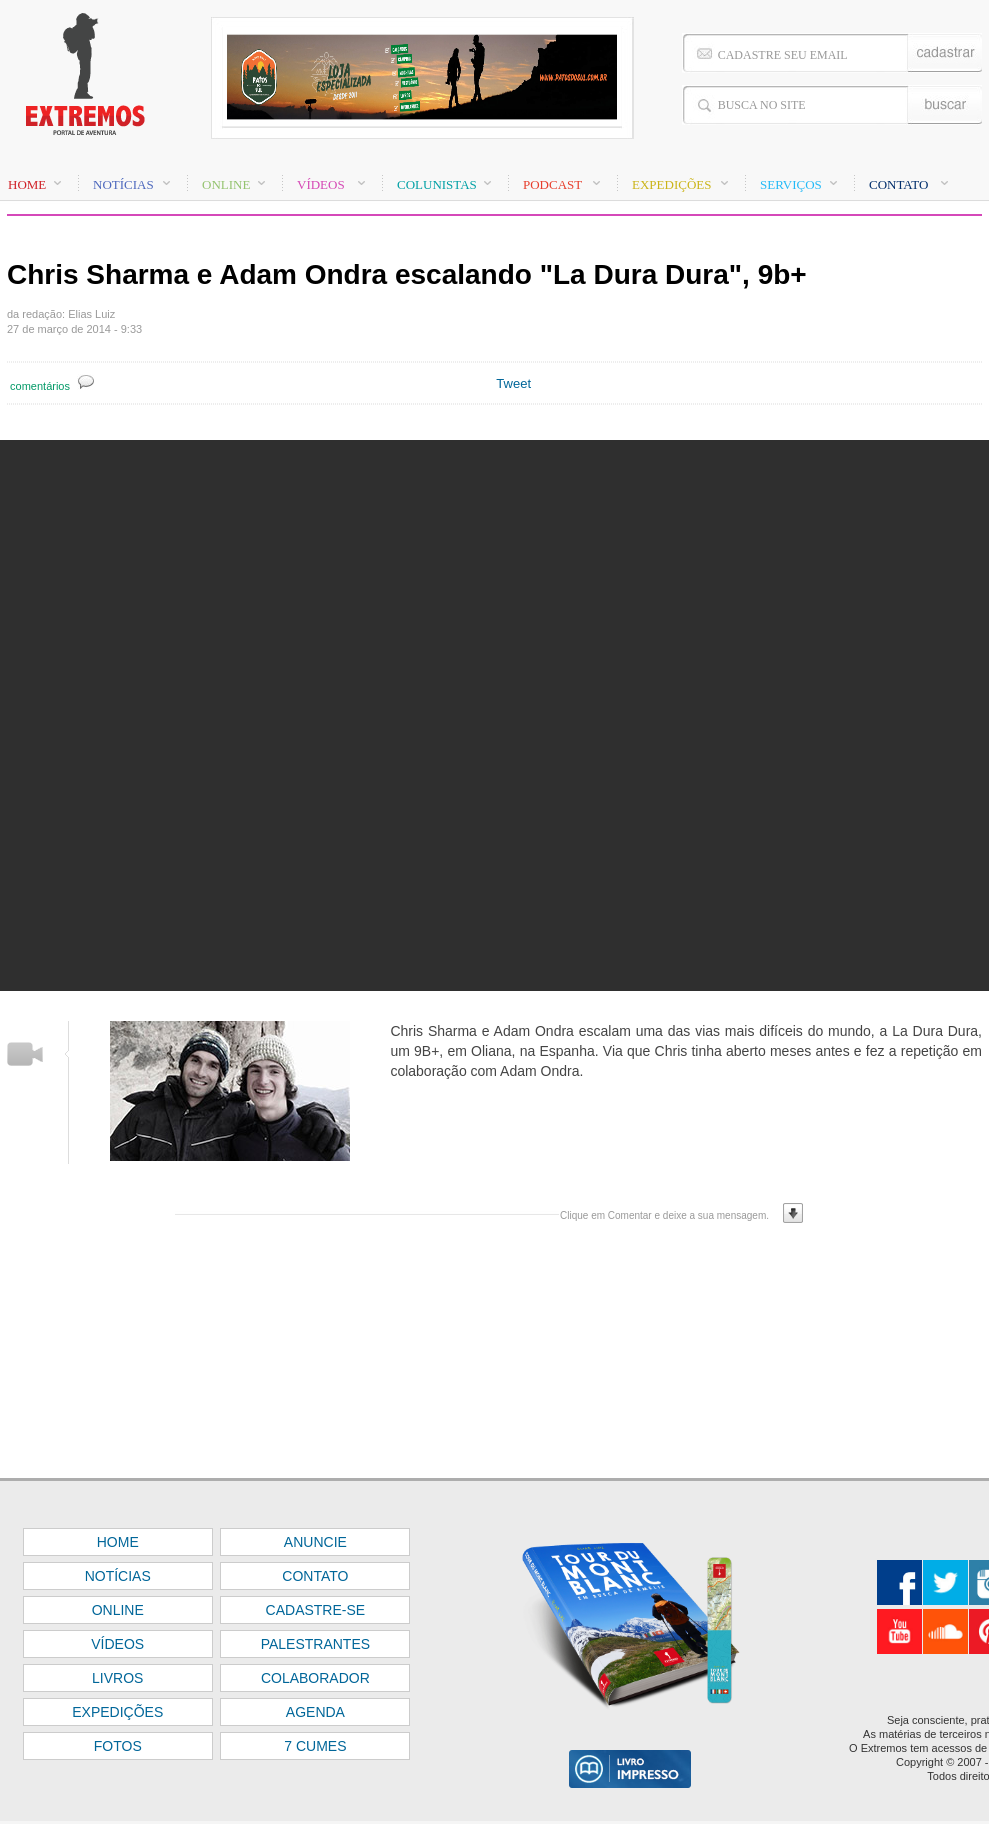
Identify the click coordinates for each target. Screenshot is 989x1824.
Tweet (513, 383)
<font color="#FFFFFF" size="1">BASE (494, 1651)
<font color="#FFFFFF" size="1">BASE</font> (494, 79)
